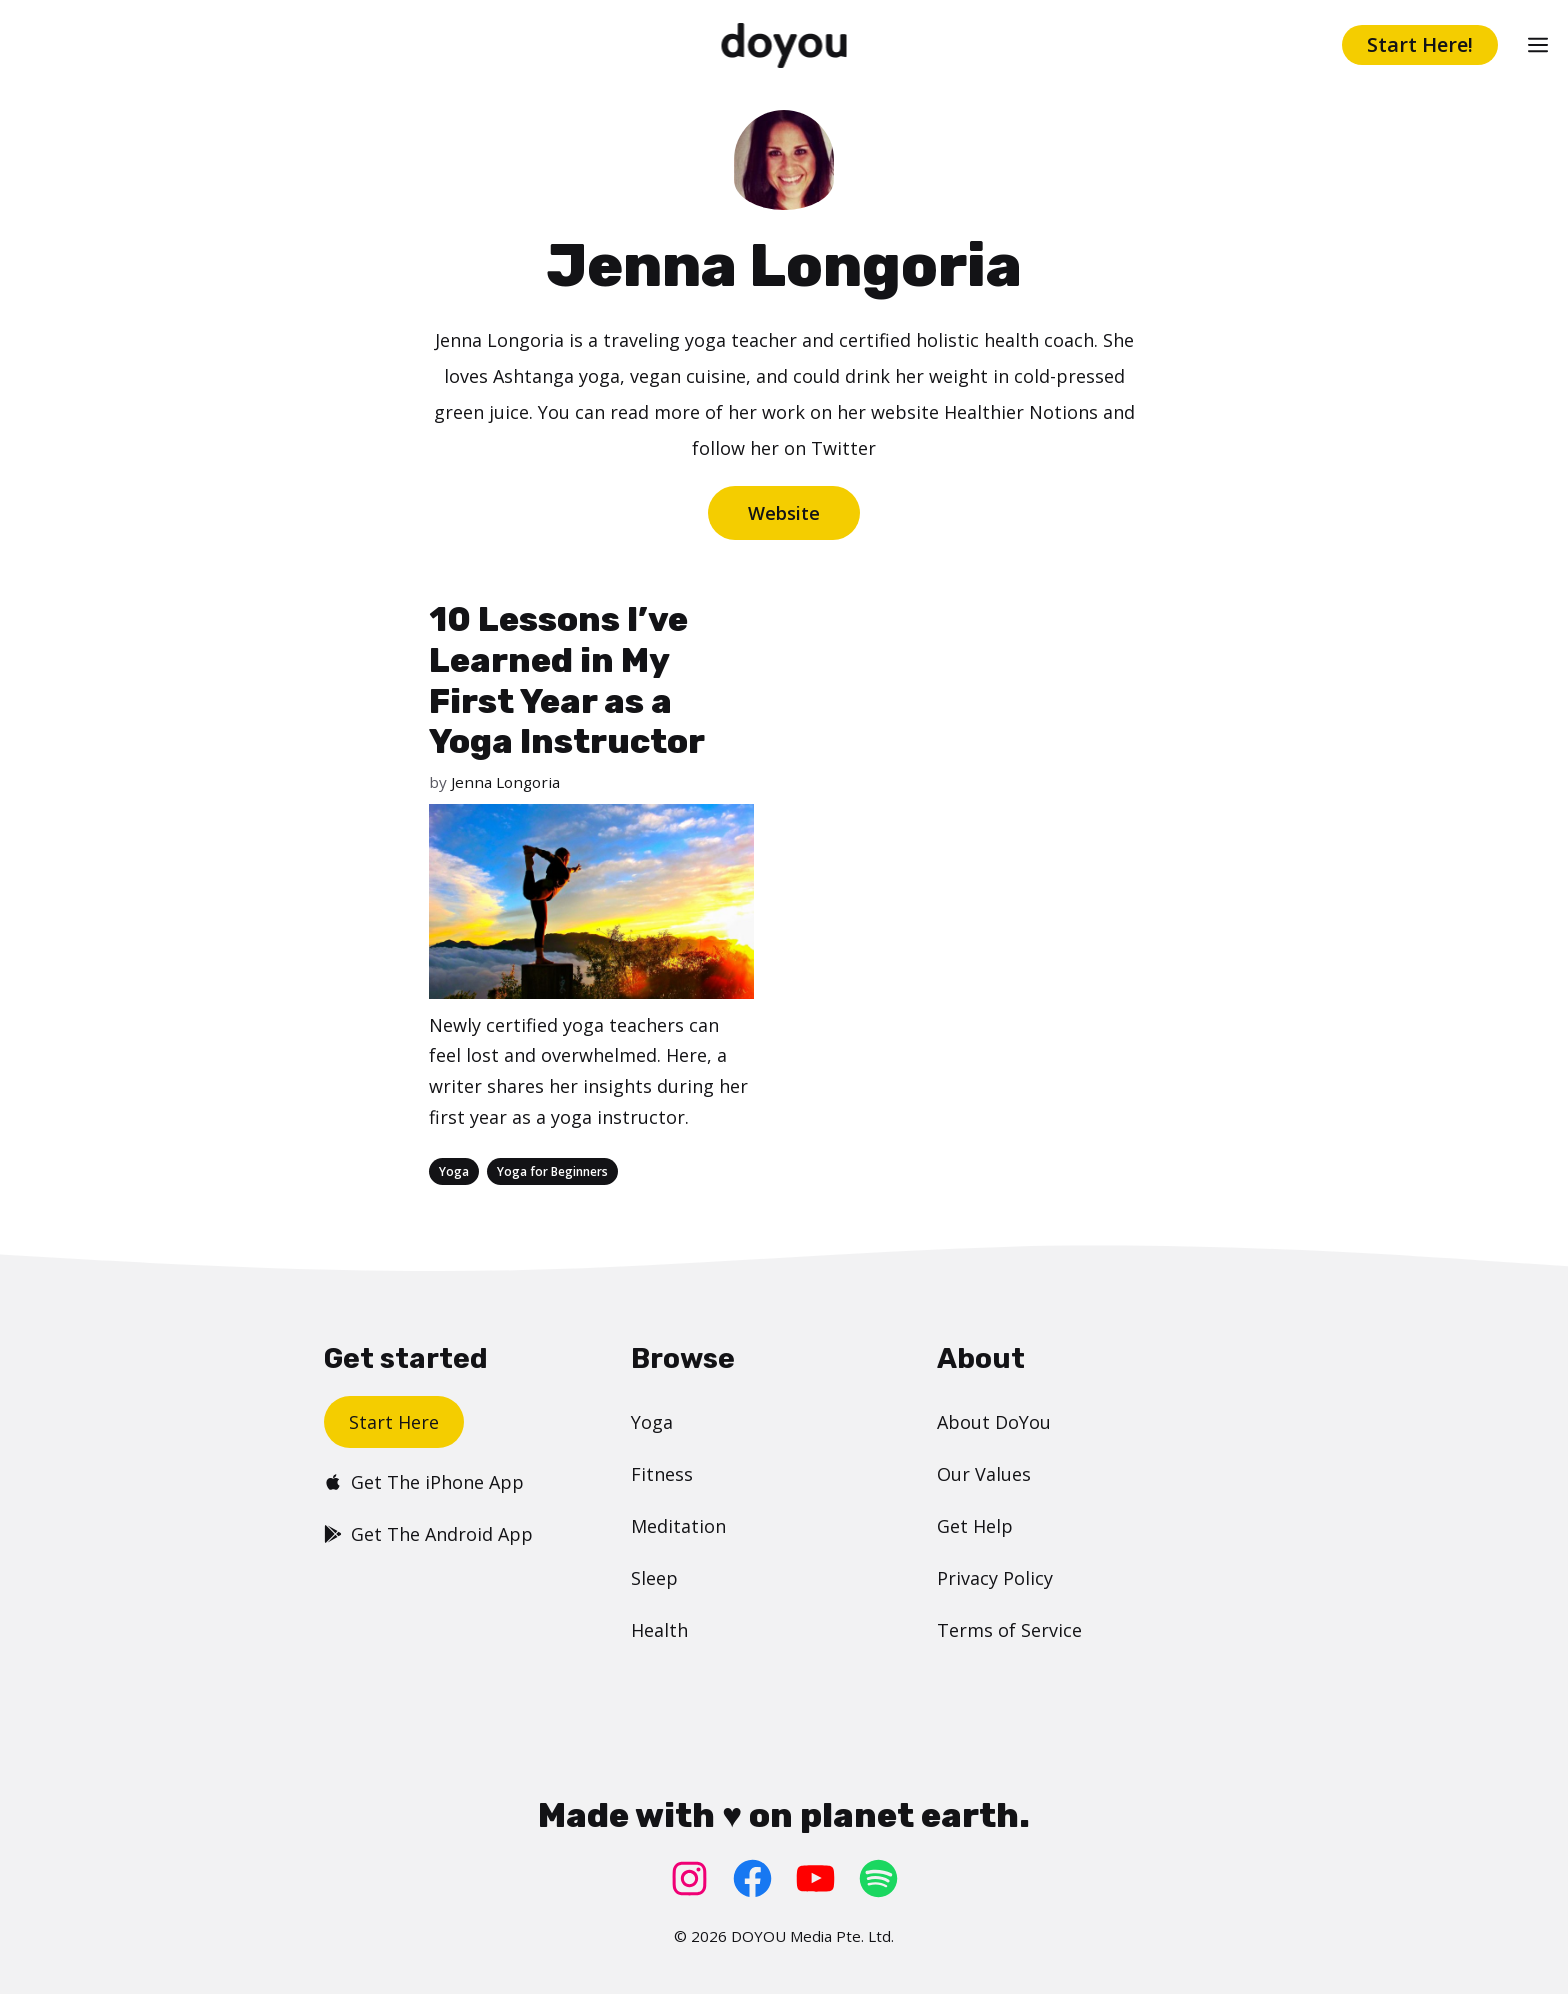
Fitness (662, 1474)
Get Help (975, 1526)
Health (659, 1630)
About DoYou (994, 1422)
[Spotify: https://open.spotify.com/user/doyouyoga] (878, 1878)
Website (784, 513)
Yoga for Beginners (552, 1171)
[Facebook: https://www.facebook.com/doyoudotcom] (752, 1878)
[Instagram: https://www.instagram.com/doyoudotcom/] (689, 1878)
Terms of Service (1009, 1630)
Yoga (454, 1171)
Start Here (394, 1422)
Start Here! (1420, 44)
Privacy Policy (995, 1578)
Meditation (678, 1526)
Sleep (654, 1578)
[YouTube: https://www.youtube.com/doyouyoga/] (815, 1878)
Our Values (984, 1474)
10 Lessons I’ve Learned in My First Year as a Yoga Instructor (567, 680)
